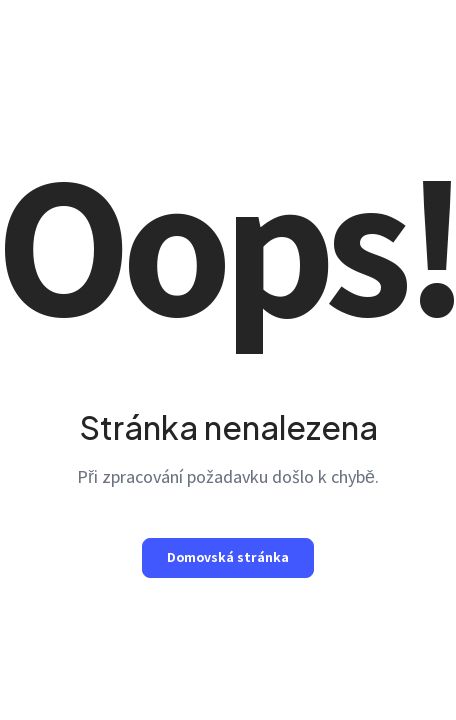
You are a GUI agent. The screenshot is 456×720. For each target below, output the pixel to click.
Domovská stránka (228, 557)
